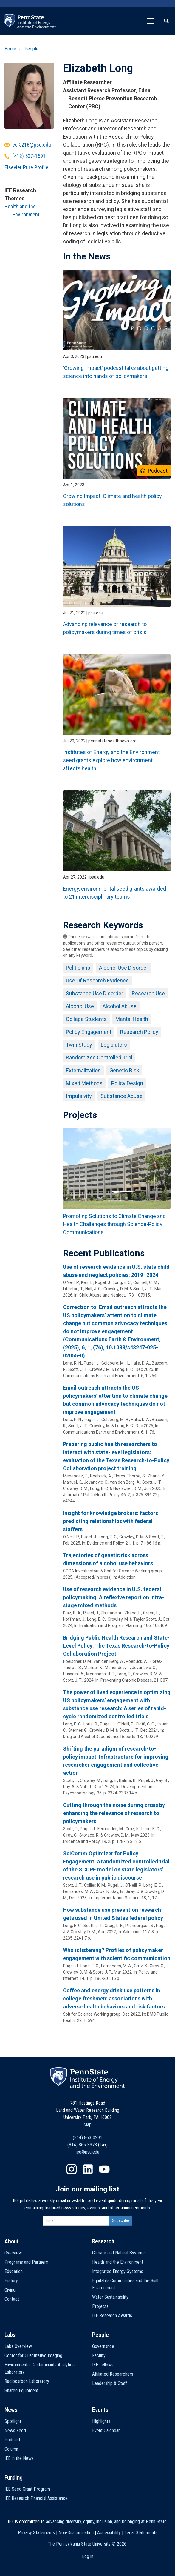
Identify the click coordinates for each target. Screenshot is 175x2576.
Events (100, 2409)
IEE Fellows (103, 2365)
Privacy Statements (36, 2532)
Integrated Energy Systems (117, 2271)
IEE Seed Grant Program (27, 2489)
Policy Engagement (88, 1032)
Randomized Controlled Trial (99, 1057)
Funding (13, 2477)
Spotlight (12, 2421)
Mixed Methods (84, 1083)
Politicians (78, 968)
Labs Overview (18, 2346)
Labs (10, 2334)
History (11, 2280)
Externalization (83, 1070)
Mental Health (131, 1019)
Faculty (99, 2355)
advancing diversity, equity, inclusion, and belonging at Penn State (106, 2521)
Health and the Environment (117, 2262)
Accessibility (109, 2532)
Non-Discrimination (76, 2532)
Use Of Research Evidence (97, 980)
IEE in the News (19, 2458)
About (11, 2241)
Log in (87, 2556)
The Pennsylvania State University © (87, 2544)
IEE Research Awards (112, 2315)
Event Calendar (106, 2430)
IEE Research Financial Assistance (36, 2498)
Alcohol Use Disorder (123, 968)
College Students (86, 1019)
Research (103, 2241)
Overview (13, 2253)
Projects (100, 2306)
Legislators (114, 1045)
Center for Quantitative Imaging (33, 2355)
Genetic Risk (124, 1070)
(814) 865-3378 (82, 2145)
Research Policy (139, 1032)
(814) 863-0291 (87, 2137)
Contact (11, 2299)
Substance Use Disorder (94, 993)
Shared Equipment (21, 2390)
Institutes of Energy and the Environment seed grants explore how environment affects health (111, 760)
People (31, 49)
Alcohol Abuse (120, 1006)
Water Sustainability (110, 2297)
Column (11, 2449)
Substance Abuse (121, 1096)
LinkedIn (88, 2169)
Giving (10, 2290)
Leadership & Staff (109, 2383)
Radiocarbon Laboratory (26, 2381)
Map (87, 2124)
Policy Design (127, 1083)
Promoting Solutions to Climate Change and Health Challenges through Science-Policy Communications (114, 1224)
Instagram (71, 2169)
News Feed (15, 2430)
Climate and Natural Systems (119, 2253)
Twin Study (79, 1045)
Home (10, 49)
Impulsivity (79, 1096)
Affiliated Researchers (112, 2374)
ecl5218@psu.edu (31, 145)
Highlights (101, 2421)
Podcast (12, 2440)
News (10, 2409)
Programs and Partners (26, 2262)
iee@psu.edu (87, 2152)
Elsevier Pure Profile (26, 167)
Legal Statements (140, 2532)
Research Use (148, 993)
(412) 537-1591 (29, 156)
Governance (103, 2346)
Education (13, 2271)
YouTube (104, 2169)
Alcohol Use (80, 1006)
